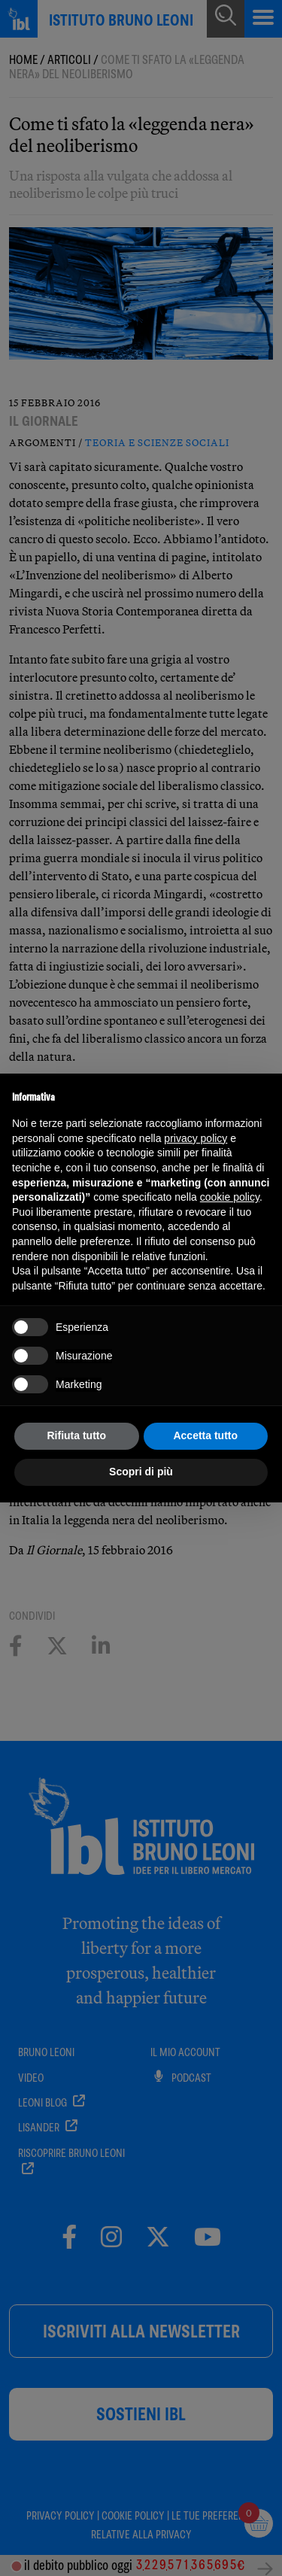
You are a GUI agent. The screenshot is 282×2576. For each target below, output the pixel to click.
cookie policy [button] (229, 1197)
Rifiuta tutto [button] (76, 1435)
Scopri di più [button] (141, 1472)
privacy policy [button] (195, 1138)
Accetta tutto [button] (205, 1435)
